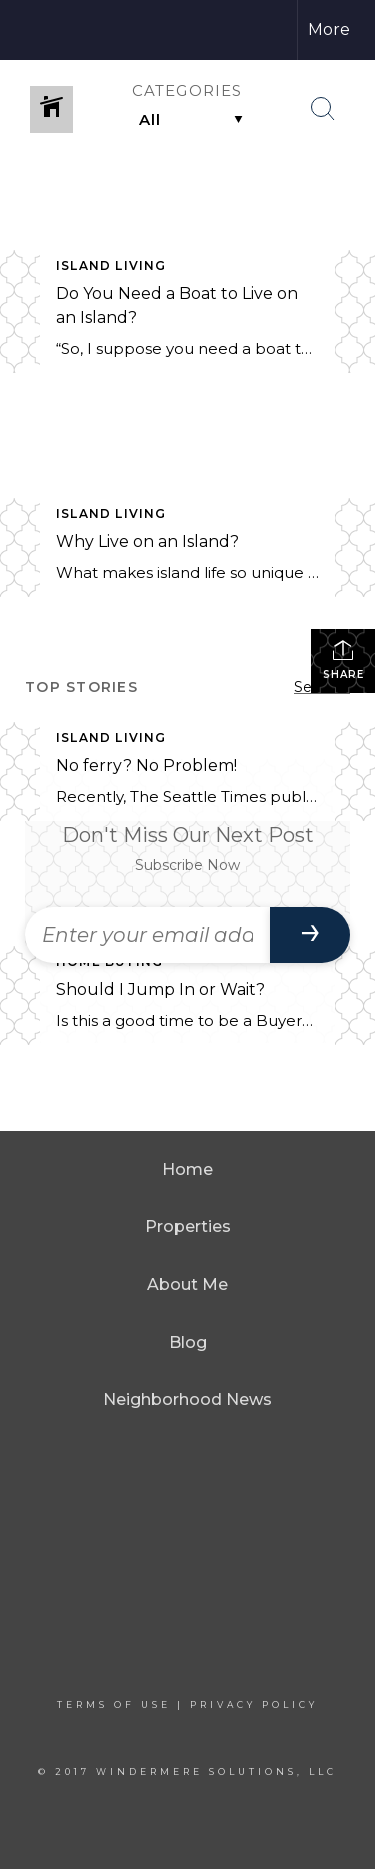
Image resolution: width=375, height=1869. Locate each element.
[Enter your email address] (147, 935)
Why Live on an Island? (147, 541)
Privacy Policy (254, 1704)
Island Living (111, 265)
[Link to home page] (57, 30)
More (329, 29)
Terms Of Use (114, 1704)
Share (343, 659)
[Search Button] (323, 109)
